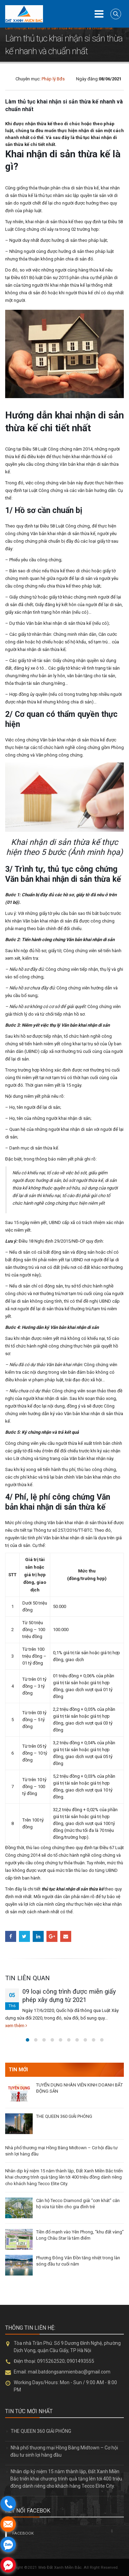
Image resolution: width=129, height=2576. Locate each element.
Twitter (24, 1936)
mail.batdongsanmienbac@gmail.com (69, 2372)
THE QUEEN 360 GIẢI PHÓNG (64, 2116)
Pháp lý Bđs (53, 78)
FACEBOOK (23, 2533)
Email (65, 1936)
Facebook (10, 1936)
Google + (51, 1936)
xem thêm (16, 2025)
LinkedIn (38, 1936)
